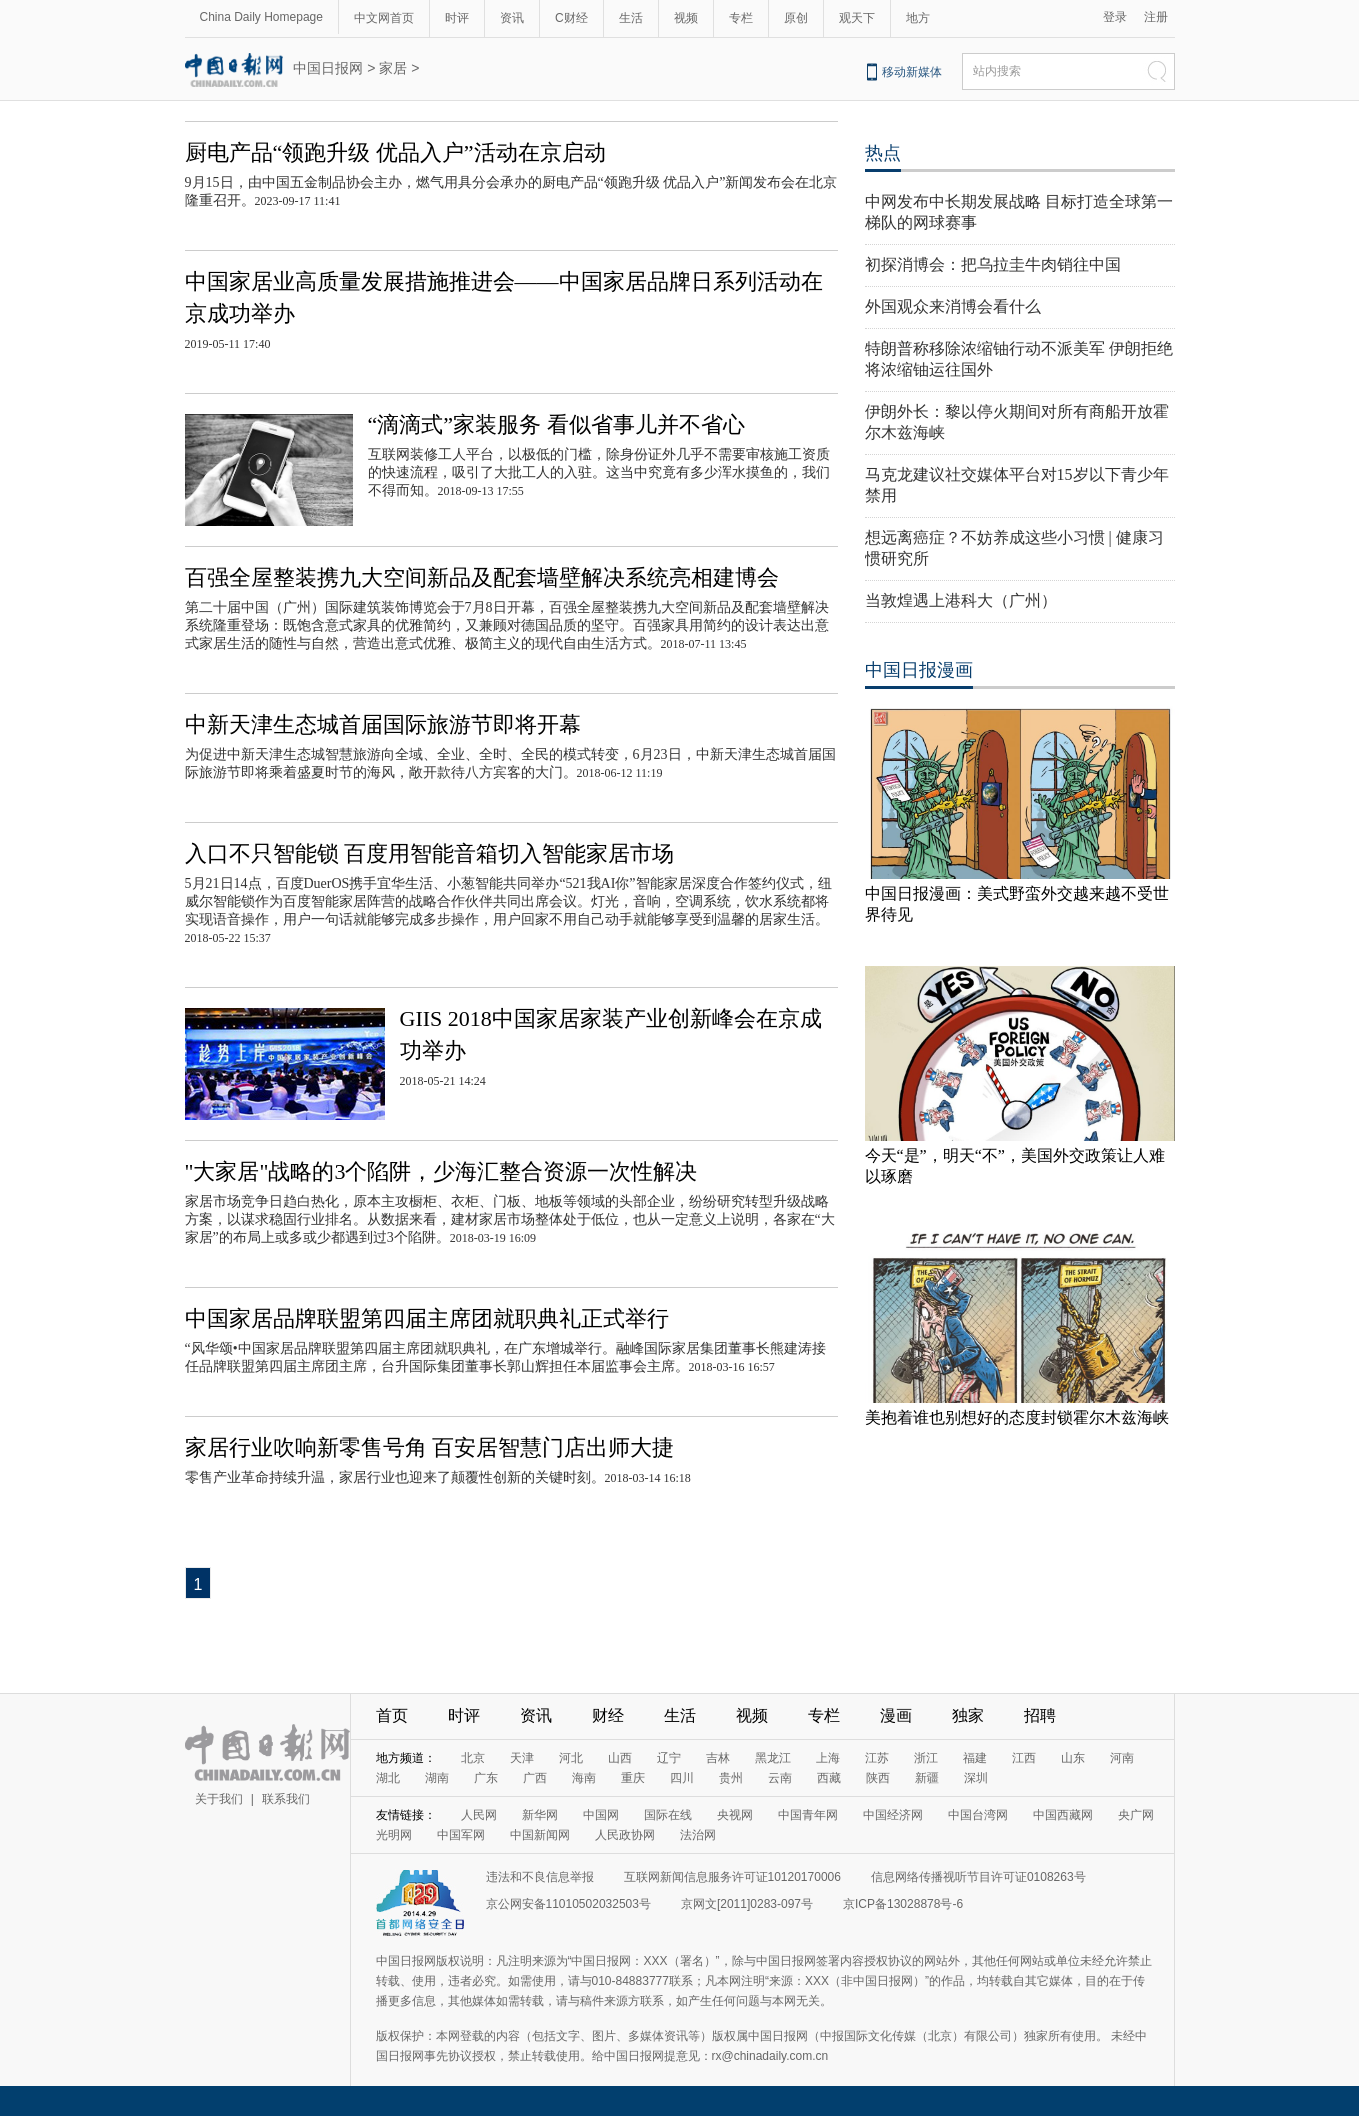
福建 (975, 1758)
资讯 (512, 18)
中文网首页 (384, 18)
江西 (1024, 1758)
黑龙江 (773, 1758)
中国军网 (461, 1835)
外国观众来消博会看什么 (953, 306)
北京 (473, 1758)
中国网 (601, 1815)
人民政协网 (625, 1835)
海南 (584, 1778)
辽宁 (669, 1758)
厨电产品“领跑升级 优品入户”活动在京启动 (395, 152)
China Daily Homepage (261, 17)
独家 (968, 1715)
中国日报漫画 (919, 670)
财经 (608, 1715)
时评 (457, 18)
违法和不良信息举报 (540, 1877)
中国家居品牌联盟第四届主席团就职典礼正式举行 (427, 1318)
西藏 (829, 1778)
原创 (796, 18)
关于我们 (219, 1799)
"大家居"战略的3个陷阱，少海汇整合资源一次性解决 (441, 1171)
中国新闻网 (540, 1835)
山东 (1073, 1758)
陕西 (878, 1778)
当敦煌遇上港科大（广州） (961, 600)
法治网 (698, 1835)
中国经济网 (893, 1815)
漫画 (896, 1715)
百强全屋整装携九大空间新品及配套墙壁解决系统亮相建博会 (482, 577)
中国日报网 (328, 68)
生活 (631, 18)
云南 (780, 1778)
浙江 (926, 1758)
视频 (686, 18)
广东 (486, 1778)
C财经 (571, 18)
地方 (918, 18)
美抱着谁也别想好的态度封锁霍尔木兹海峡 (1017, 1417)
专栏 (741, 18)
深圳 (976, 1778)
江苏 (877, 1758)
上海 (828, 1758)
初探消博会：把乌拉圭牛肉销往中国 (993, 264)
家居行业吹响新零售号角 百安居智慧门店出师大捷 (430, 1447)
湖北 (388, 1778)
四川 (682, 1778)
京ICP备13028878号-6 (903, 1904)
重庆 (633, 1778)
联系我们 (286, 1799)
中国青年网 (808, 1815)
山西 (620, 1758)
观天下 (857, 18)
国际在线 (668, 1815)
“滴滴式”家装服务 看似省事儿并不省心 (556, 424)
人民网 (479, 1815)
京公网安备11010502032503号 (568, 1904)
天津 (522, 1758)
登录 (1115, 17)
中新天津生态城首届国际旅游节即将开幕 (383, 724)
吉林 (718, 1758)
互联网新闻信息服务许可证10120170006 (732, 1877)
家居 (393, 68)
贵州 (731, 1778)
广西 (535, 1778)
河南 (1122, 1758)
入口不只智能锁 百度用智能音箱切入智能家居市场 (430, 853)
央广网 (1136, 1815)
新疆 (927, 1778)
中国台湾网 (978, 1815)
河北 (571, 1758)
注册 (1156, 17)
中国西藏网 (1063, 1815)
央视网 (735, 1815)
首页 (392, 1715)
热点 (883, 153)
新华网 (540, 1815)
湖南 (437, 1778)
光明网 (394, 1835)
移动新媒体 (912, 72)
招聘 (1040, 1715)
